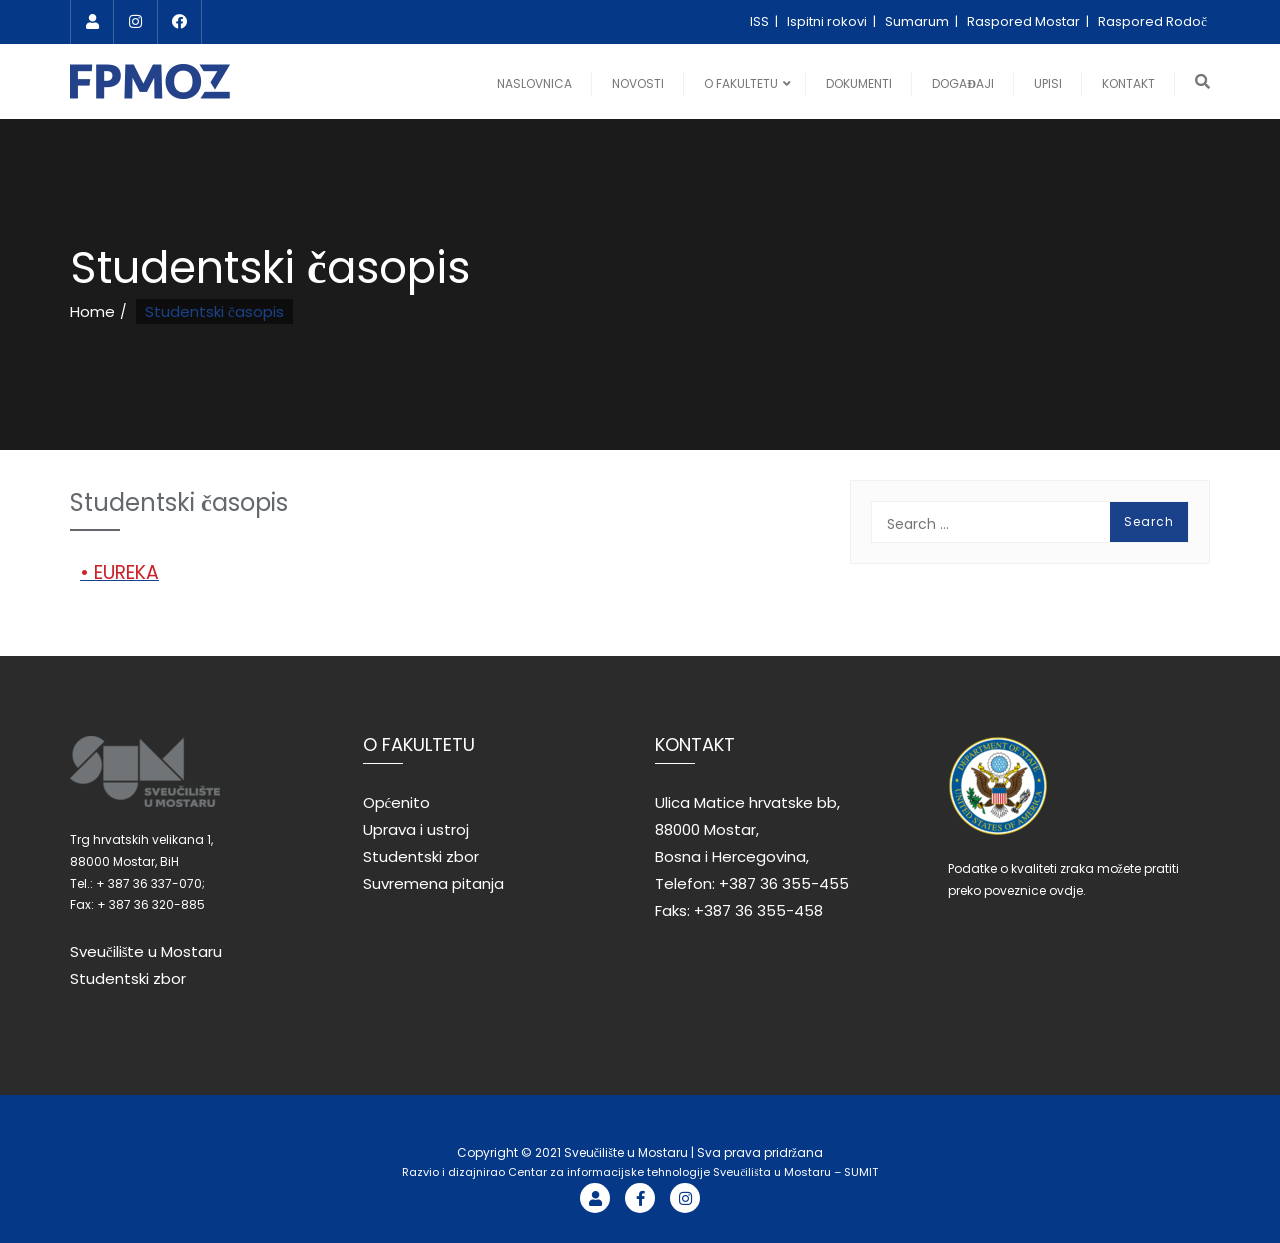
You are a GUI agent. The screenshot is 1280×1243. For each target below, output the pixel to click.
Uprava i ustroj (416, 829)
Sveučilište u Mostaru (146, 951)
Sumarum (918, 21)
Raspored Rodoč (1152, 21)
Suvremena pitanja (433, 883)
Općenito (397, 802)
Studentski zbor (128, 978)
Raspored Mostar (1025, 21)
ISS (761, 21)
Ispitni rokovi (828, 21)
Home (92, 311)
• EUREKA (119, 572)
